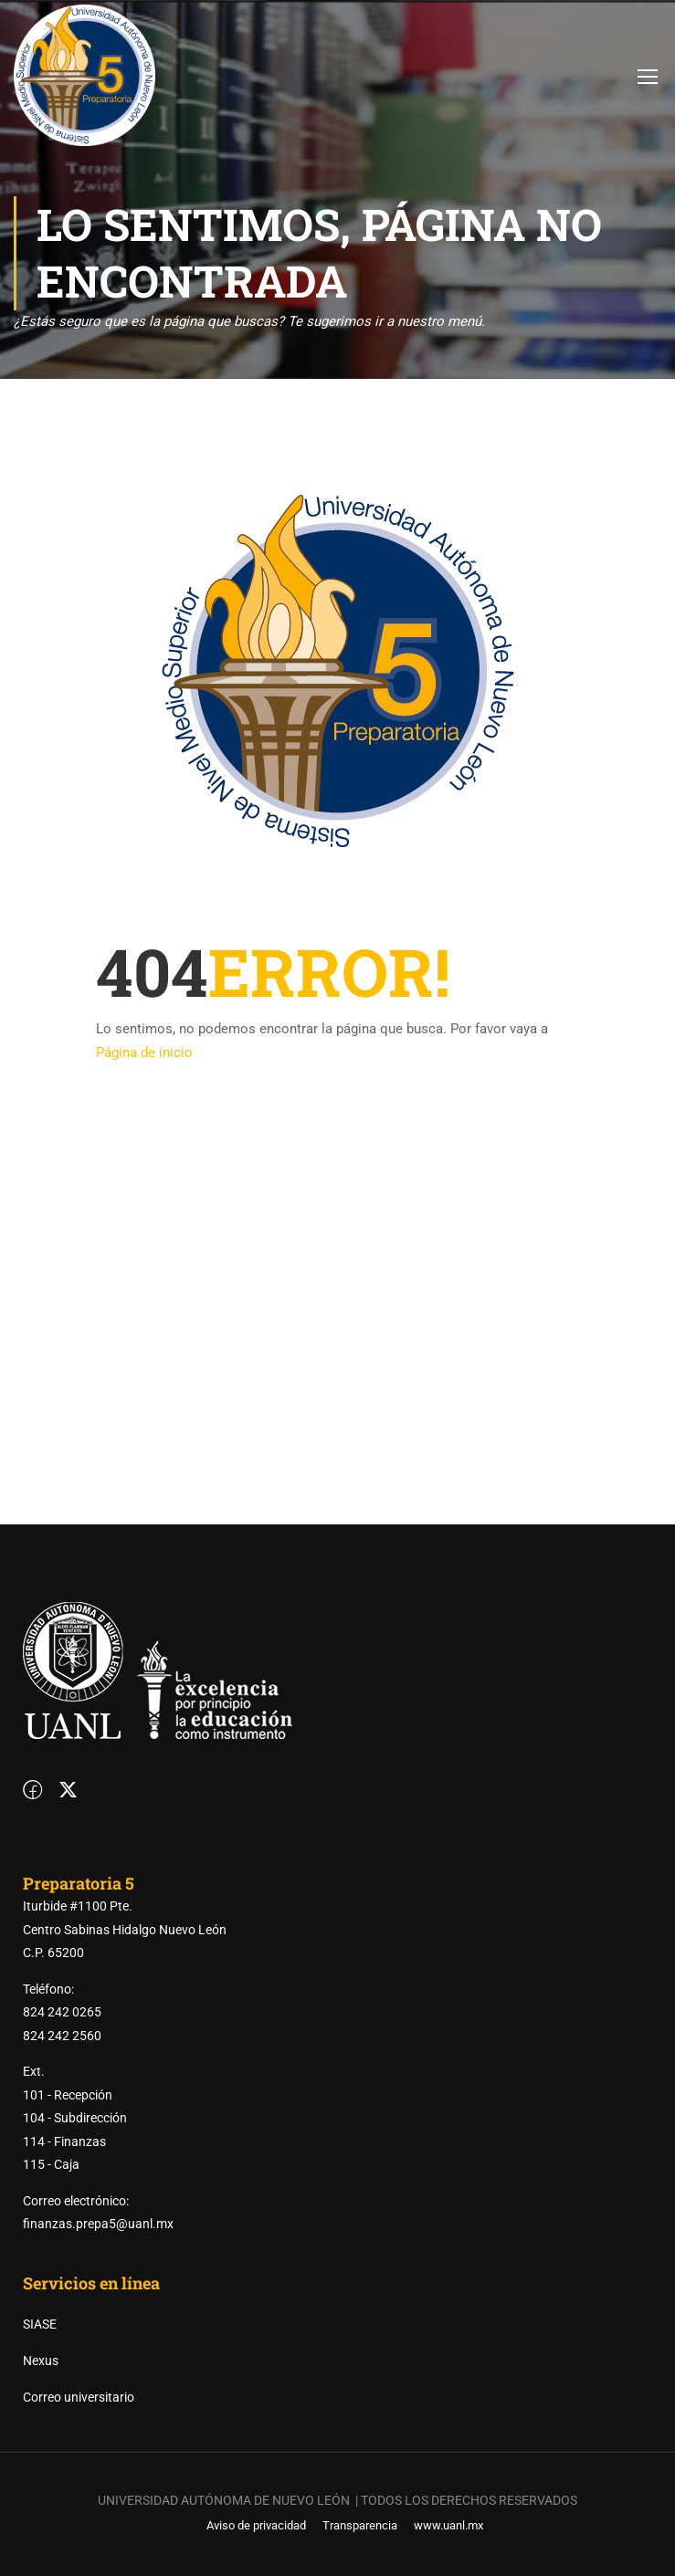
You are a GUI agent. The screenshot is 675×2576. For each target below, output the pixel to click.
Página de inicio (144, 1052)
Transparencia (359, 2525)
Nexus (40, 2360)
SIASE (40, 2324)
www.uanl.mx (448, 2525)
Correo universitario (78, 2397)
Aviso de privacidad (256, 2525)
